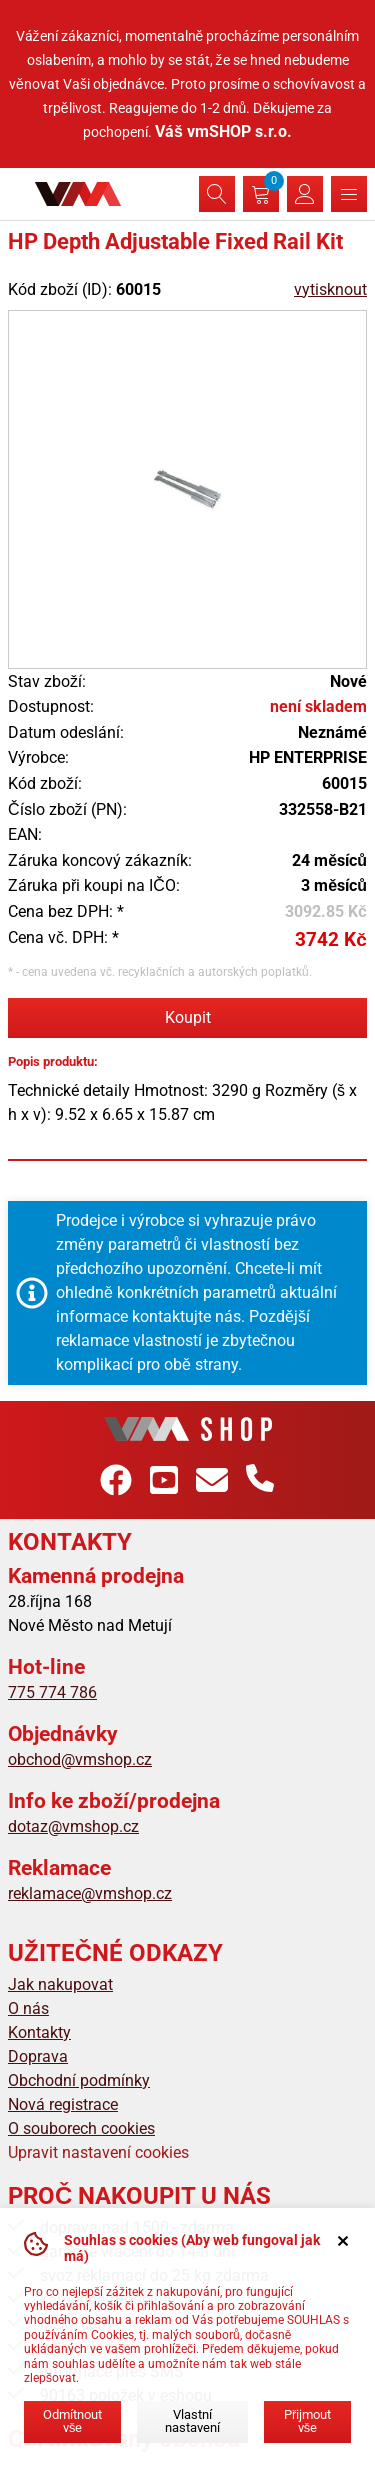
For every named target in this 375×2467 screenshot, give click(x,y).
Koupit (188, 1017)
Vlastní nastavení (192, 2421)
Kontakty (39, 2032)
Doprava (38, 2056)
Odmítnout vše (72, 2421)
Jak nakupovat (60, 1984)
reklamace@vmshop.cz (90, 1893)
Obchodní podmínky (79, 2080)
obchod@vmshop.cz (80, 1759)
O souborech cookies (81, 2128)
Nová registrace (63, 2104)
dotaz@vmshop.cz (73, 1826)
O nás (28, 2008)
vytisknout (330, 289)
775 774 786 (52, 1692)
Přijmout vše (307, 2421)
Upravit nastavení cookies (98, 2152)
